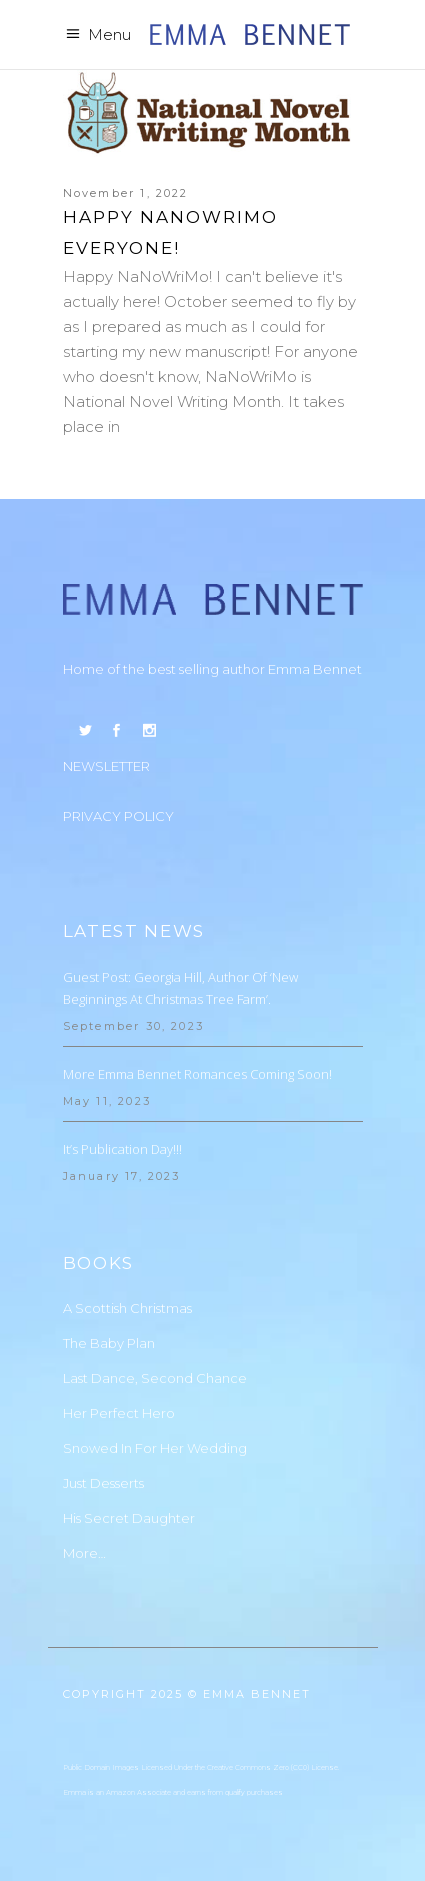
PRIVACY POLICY (118, 816)
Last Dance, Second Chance (155, 1378)
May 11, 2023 (107, 1101)
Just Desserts (103, 1483)
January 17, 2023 (122, 1176)
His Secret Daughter (129, 1518)
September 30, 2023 (134, 1026)
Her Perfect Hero (119, 1413)
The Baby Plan (109, 1343)
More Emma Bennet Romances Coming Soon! (197, 1074)
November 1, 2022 (126, 193)
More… (84, 1553)
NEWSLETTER (106, 766)
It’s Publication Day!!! (122, 1149)
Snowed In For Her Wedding (155, 1448)
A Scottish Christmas (127, 1308)
